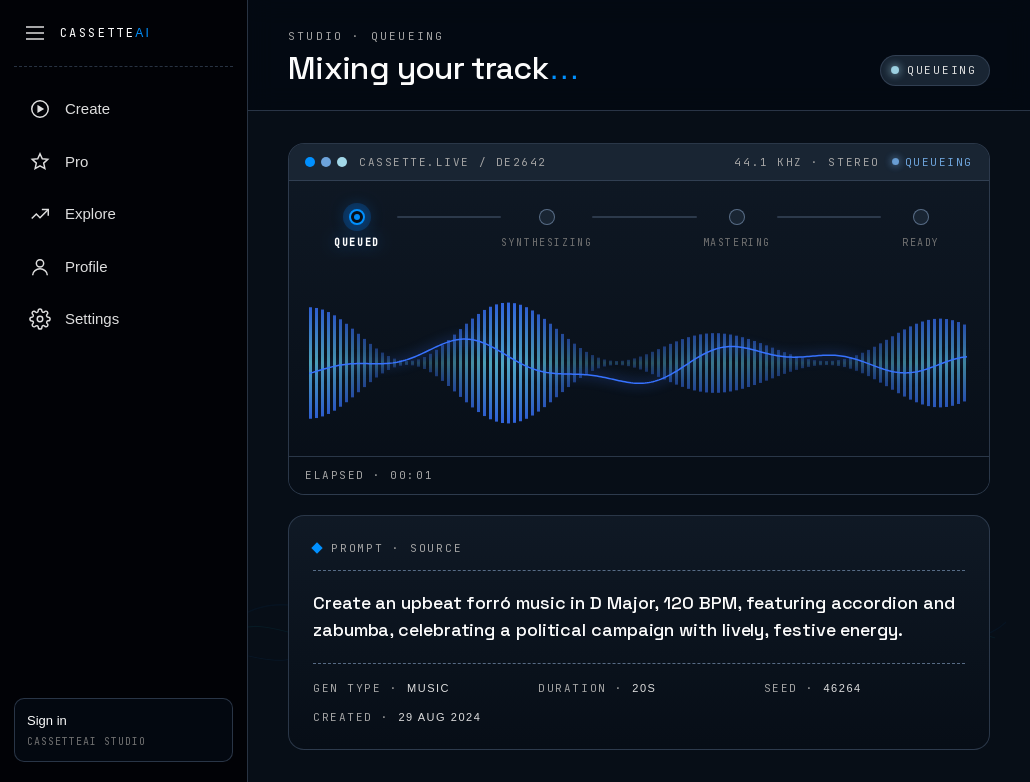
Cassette (105, 33)
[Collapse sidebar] (35, 33)
